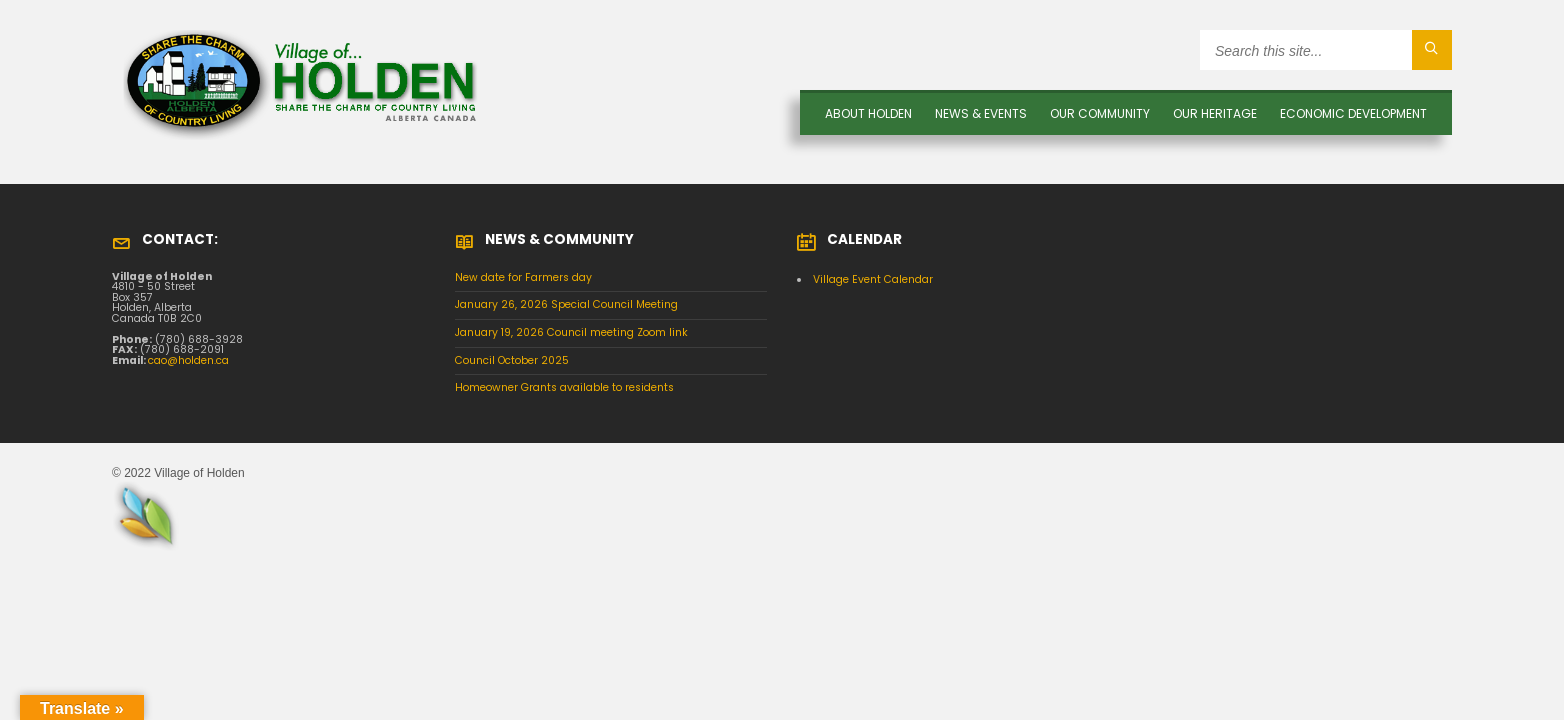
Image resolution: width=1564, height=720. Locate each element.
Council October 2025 (512, 360)
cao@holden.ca (188, 360)
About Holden (868, 113)
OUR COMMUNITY (1100, 113)
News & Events (981, 113)
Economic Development (1353, 113)
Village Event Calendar (873, 279)
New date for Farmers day (523, 277)
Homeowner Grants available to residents (564, 387)
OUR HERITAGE (1215, 113)
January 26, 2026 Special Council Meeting (566, 304)
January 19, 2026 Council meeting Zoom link (571, 332)
